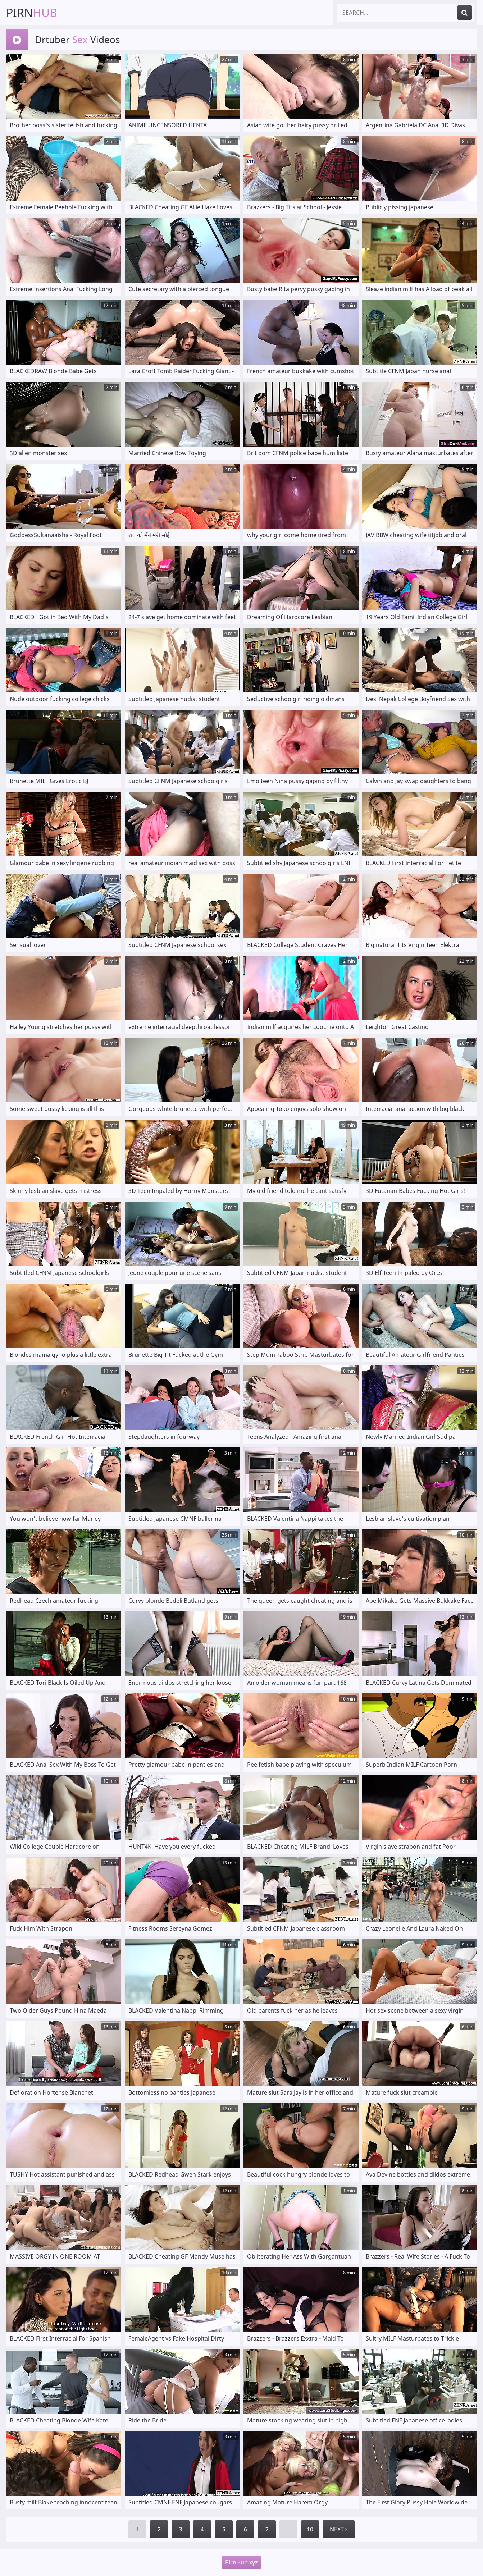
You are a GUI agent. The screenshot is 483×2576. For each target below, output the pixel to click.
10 (310, 2529)
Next (338, 2529)
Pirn (31, 12)
